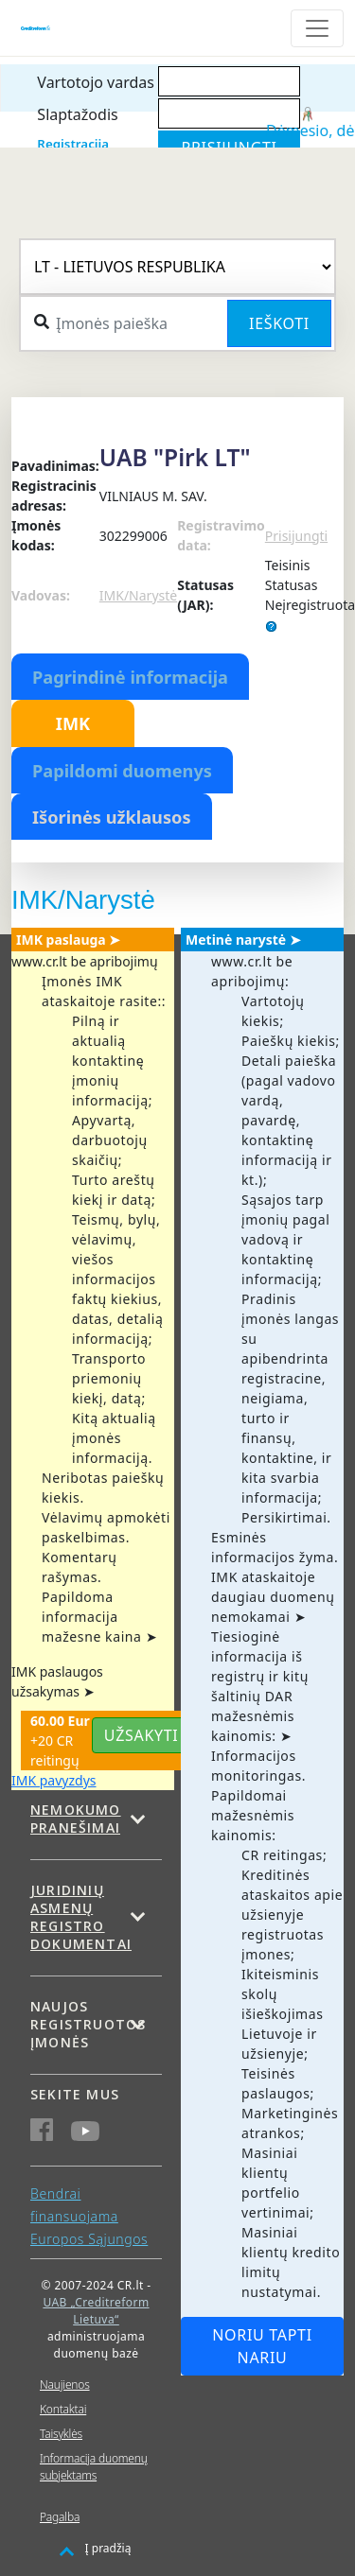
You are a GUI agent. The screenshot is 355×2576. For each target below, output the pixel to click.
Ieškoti (279, 323)
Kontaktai (63, 2409)
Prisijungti (296, 536)
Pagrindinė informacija (130, 677)
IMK (73, 723)
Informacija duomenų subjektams (94, 2466)
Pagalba (60, 2517)
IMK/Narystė (138, 595)
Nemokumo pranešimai (75, 1818)
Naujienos (65, 2384)
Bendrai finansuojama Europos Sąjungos (89, 2216)
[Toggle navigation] (317, 28)
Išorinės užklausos (111, 817)
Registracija (73, 143)
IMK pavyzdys (54, 1780)
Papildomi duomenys (122, 770)
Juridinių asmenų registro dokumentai (81, 1917)
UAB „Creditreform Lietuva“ (96, 2310)
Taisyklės (61, 2434)
